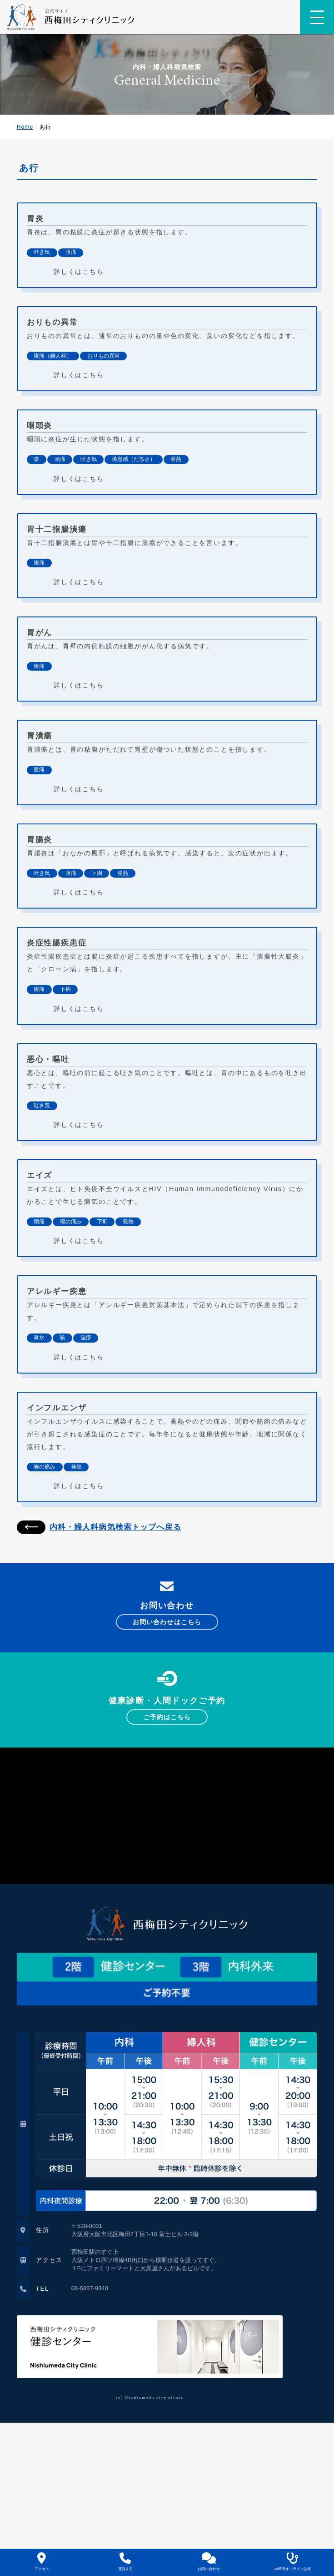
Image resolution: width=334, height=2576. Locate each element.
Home (25, 127)
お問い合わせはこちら (167, 1622)
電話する (125, 2561)
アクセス (42, 2561)
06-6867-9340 (89, 2288)
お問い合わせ (208, 2561)
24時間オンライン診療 (292, 2561)
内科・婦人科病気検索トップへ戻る (99, 1527)
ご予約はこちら (167, 1717)
